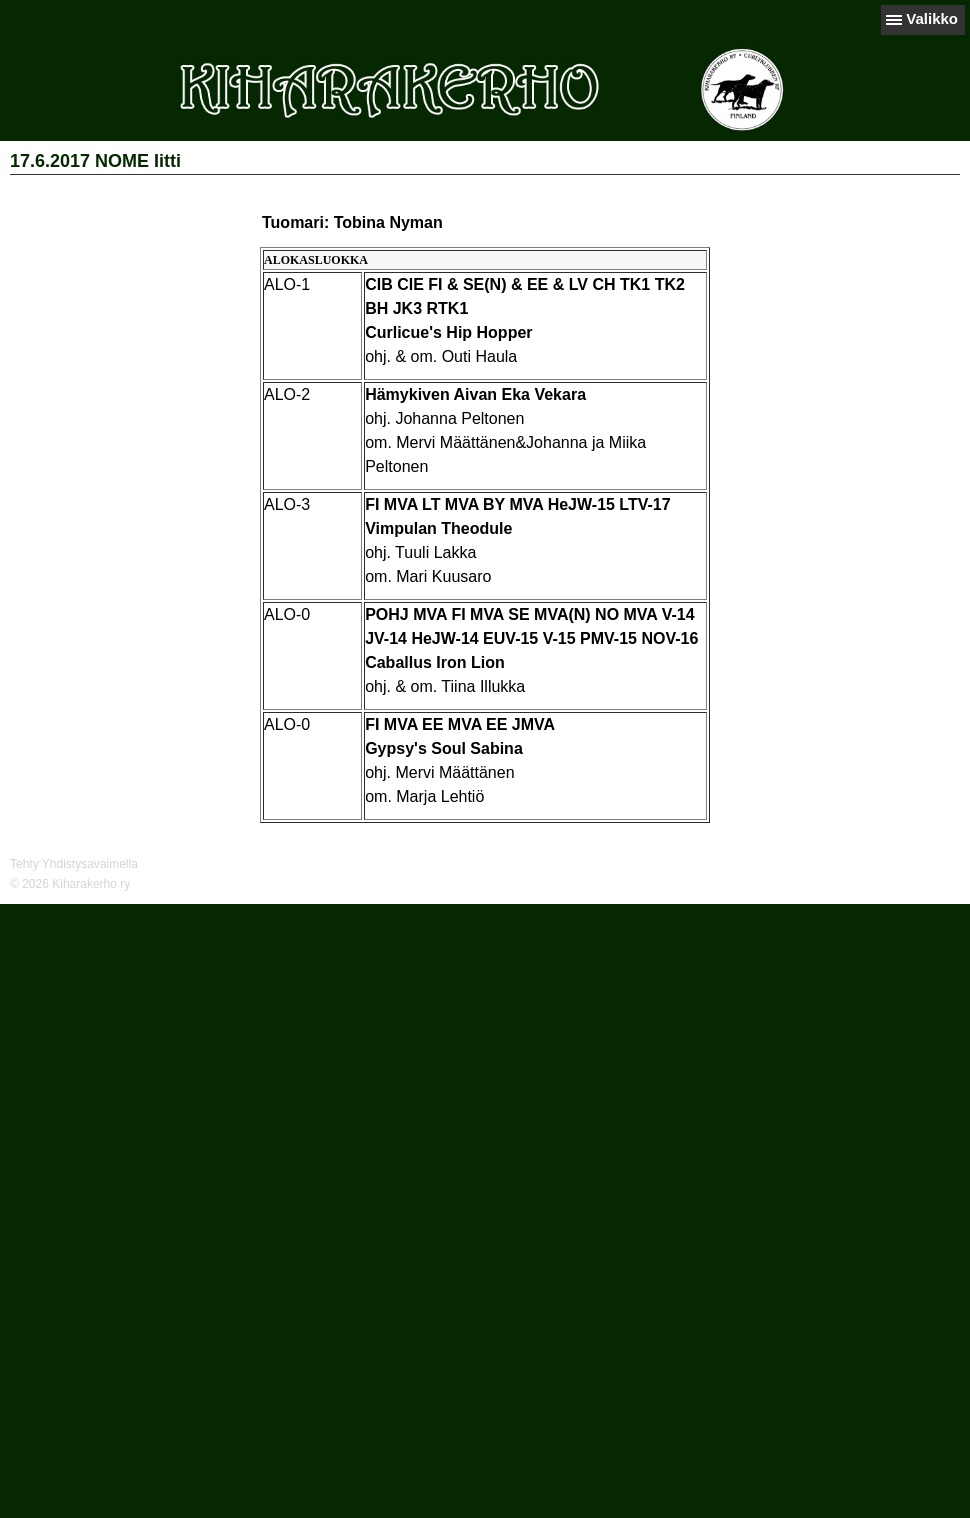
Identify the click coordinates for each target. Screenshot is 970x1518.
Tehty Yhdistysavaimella (74, 864)
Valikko (932, 18)
